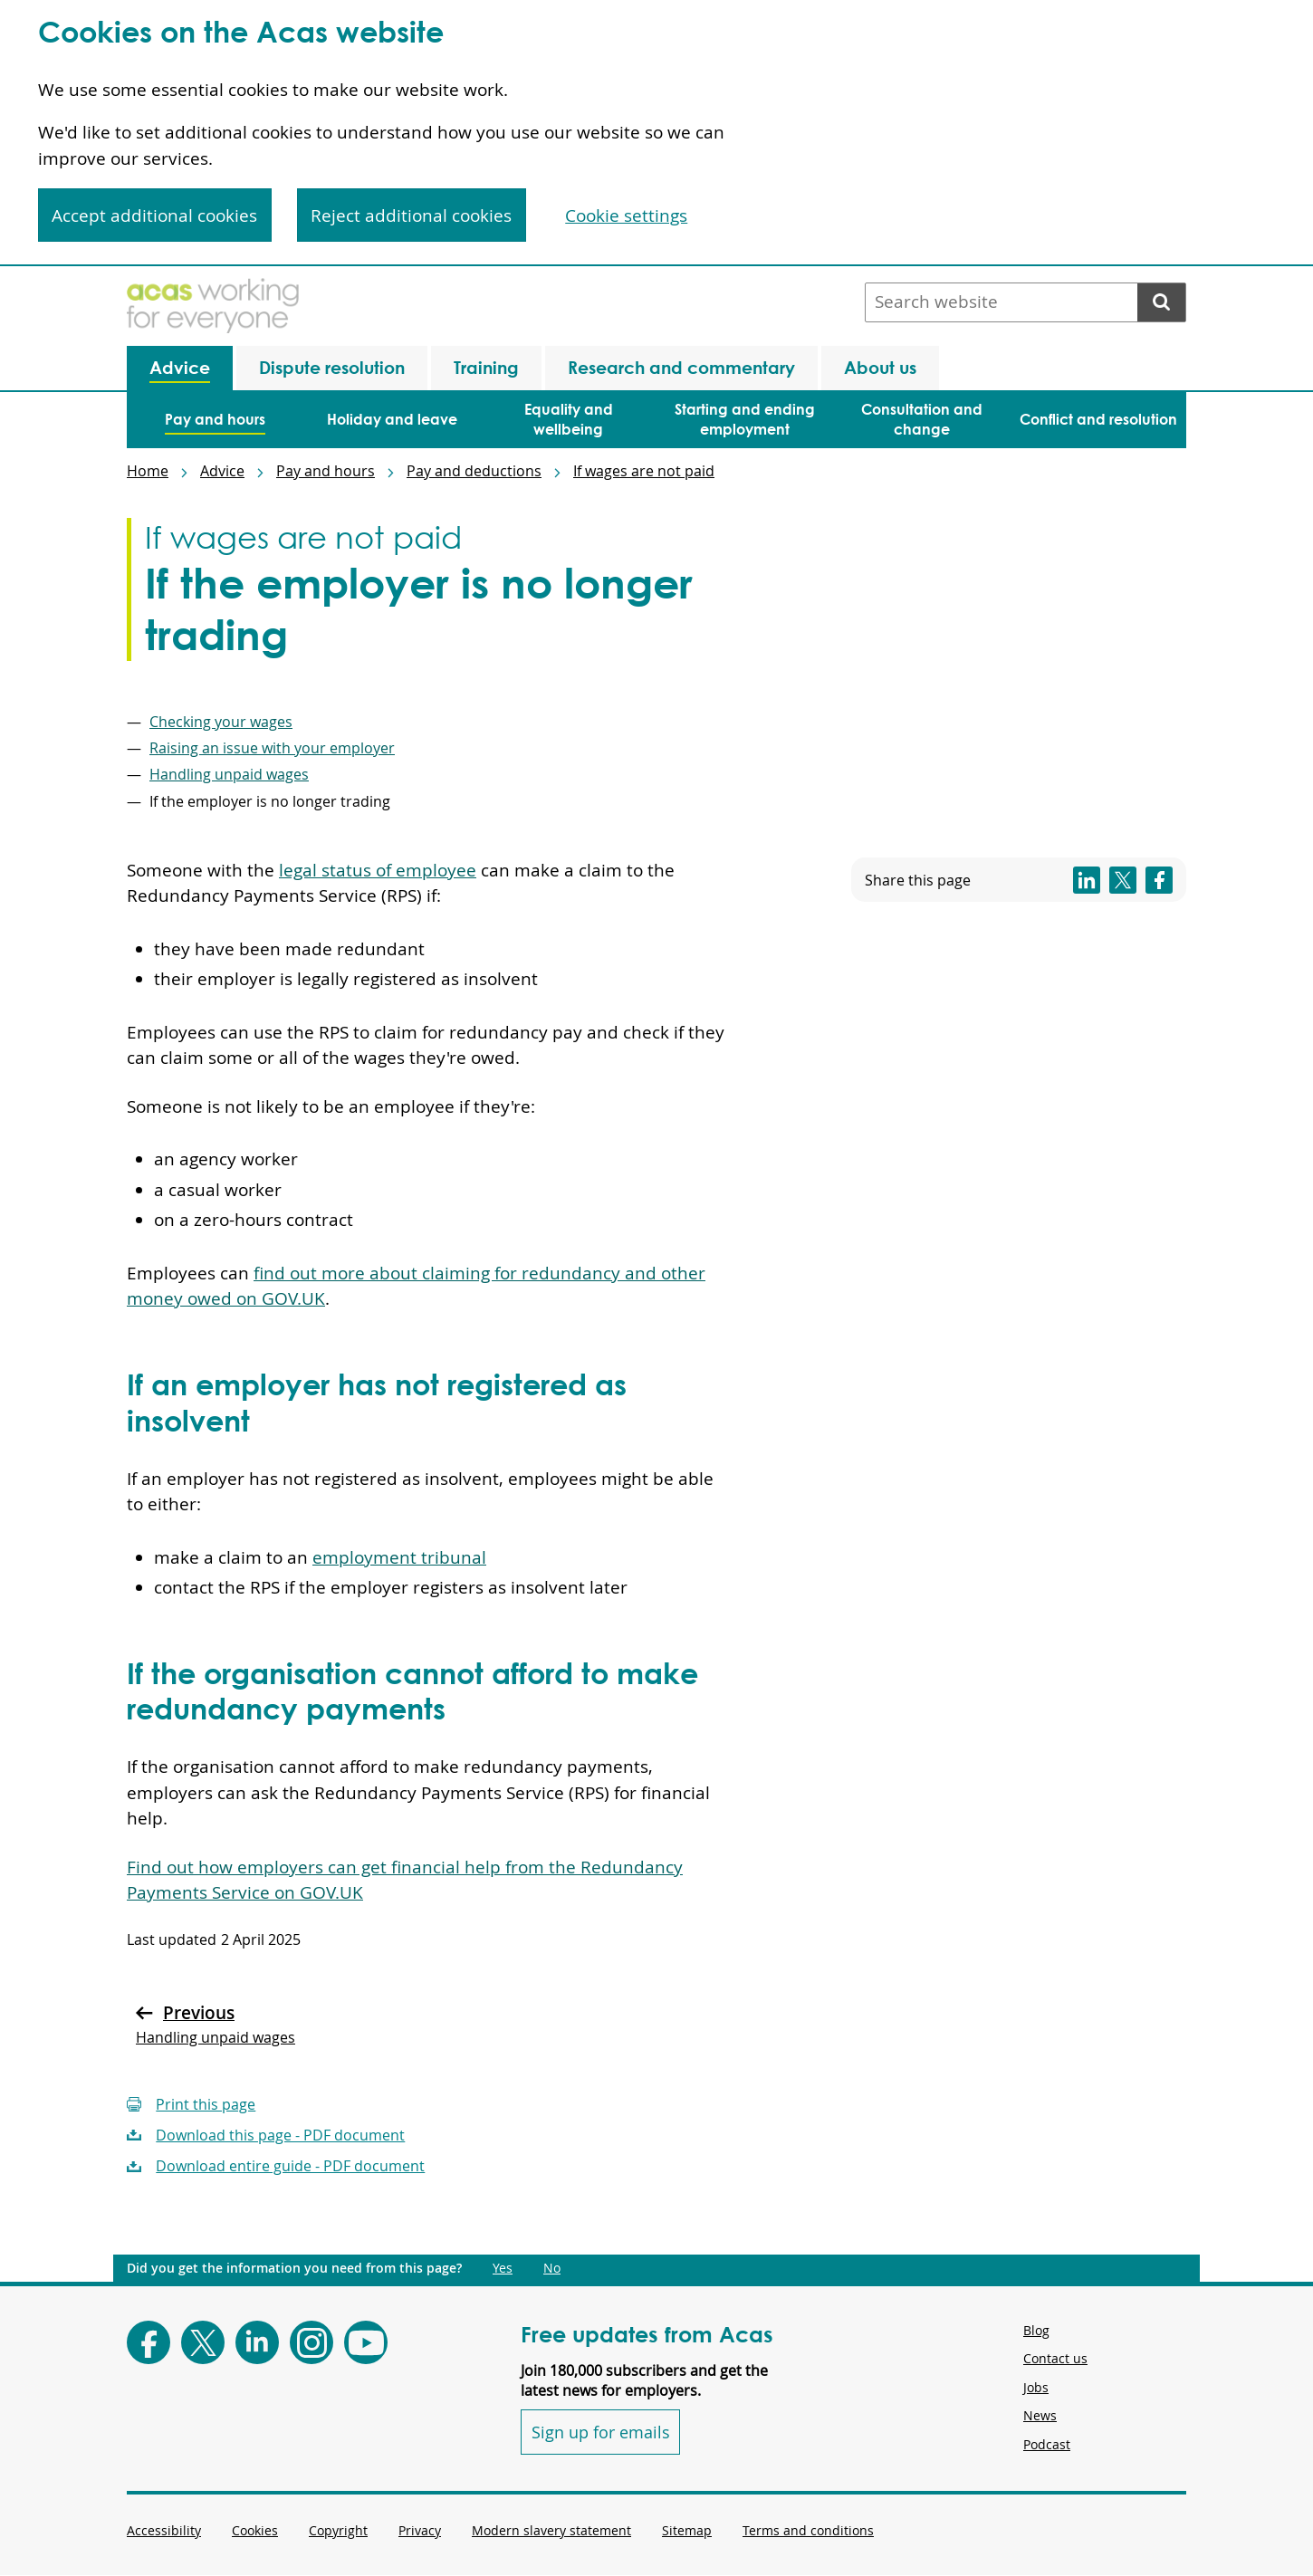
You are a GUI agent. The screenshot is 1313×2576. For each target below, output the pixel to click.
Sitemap (687, 2530)
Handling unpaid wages (229, 774)
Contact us (1055, 2358)
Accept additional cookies (154, 215)
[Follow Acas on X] (203, 2342)
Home (147, 471)
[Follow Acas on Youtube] (366, 2342)
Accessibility (164, 2530)
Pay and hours (325, 471)
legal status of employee (377, 870)
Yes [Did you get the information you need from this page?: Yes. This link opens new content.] (503, 2268)
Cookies (255, 2530)
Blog (1036, 2330)
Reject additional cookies (411, 215)
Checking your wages (220, 722)
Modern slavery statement (551, 2530)
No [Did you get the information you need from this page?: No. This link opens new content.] (552, 2268)
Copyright (338, 2530)
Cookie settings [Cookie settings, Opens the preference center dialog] (626, 215)
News (1040, 2415)
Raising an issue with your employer (272, 748)
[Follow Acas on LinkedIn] (257, 2342)
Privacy (419, 2530)
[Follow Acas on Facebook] (148, 2342)
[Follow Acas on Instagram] (311, 2342)
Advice (222, 471)
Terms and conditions (808, 2530)
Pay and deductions (474, 471)
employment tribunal (399, 1557)
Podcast (1046, 2444)
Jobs (1036, 2387)
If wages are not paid (643, 471)
